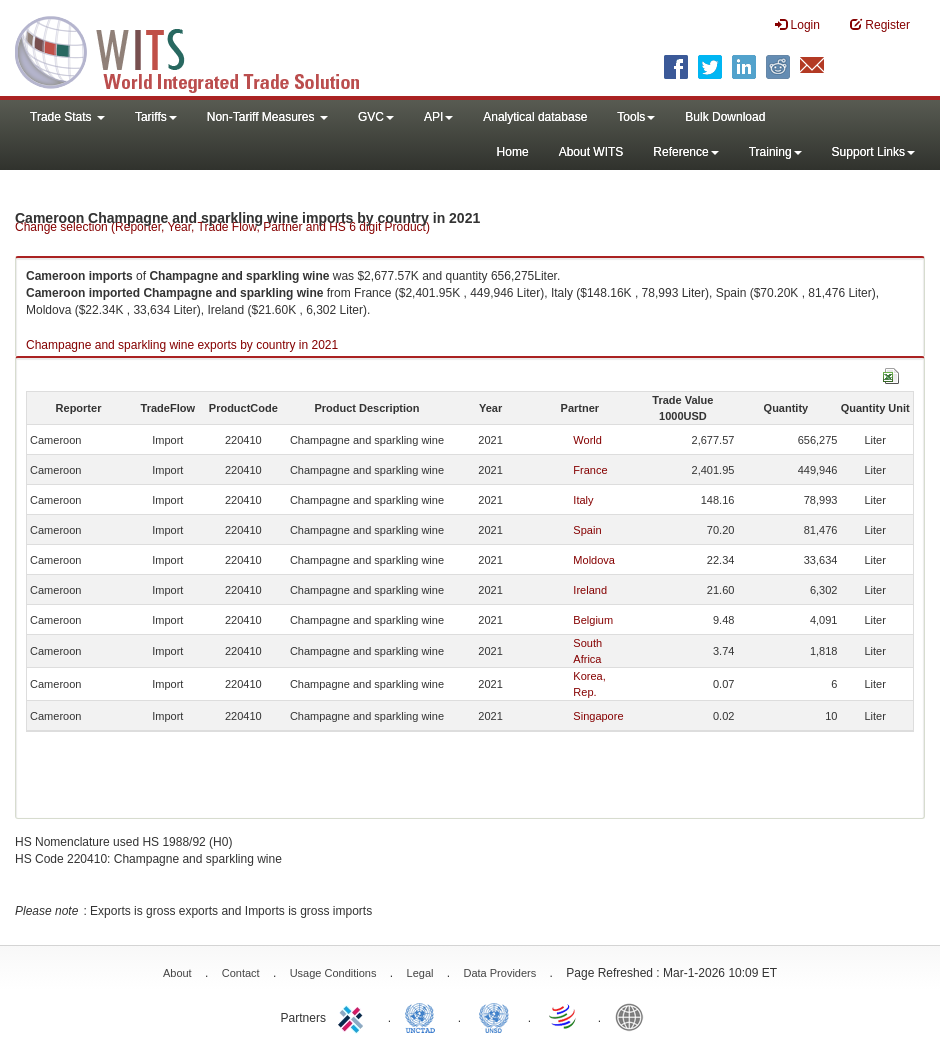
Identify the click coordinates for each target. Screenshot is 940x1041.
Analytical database (535, 117)
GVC (376, 117)
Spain (587, 530)
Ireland (590, 590)
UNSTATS (494, 1016)
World (587, 440)
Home (513, 152)
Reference (685, 152)
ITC (354, 1016)
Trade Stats (67, 117)
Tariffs (156, 117)
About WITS (591, 152)
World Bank (634, 1016)
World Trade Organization (564, 1016)
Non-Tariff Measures (267, 117)
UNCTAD (424, 1016)
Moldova (594, 560)
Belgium (593, 620)
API (438, 117)
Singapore (598, 716)
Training (775, 152)
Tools (636, 117)
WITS (200, 50)
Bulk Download (725, 117)
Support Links (873, 152)
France (590, 470)
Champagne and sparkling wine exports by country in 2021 (182, 345)
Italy (583, 500)
